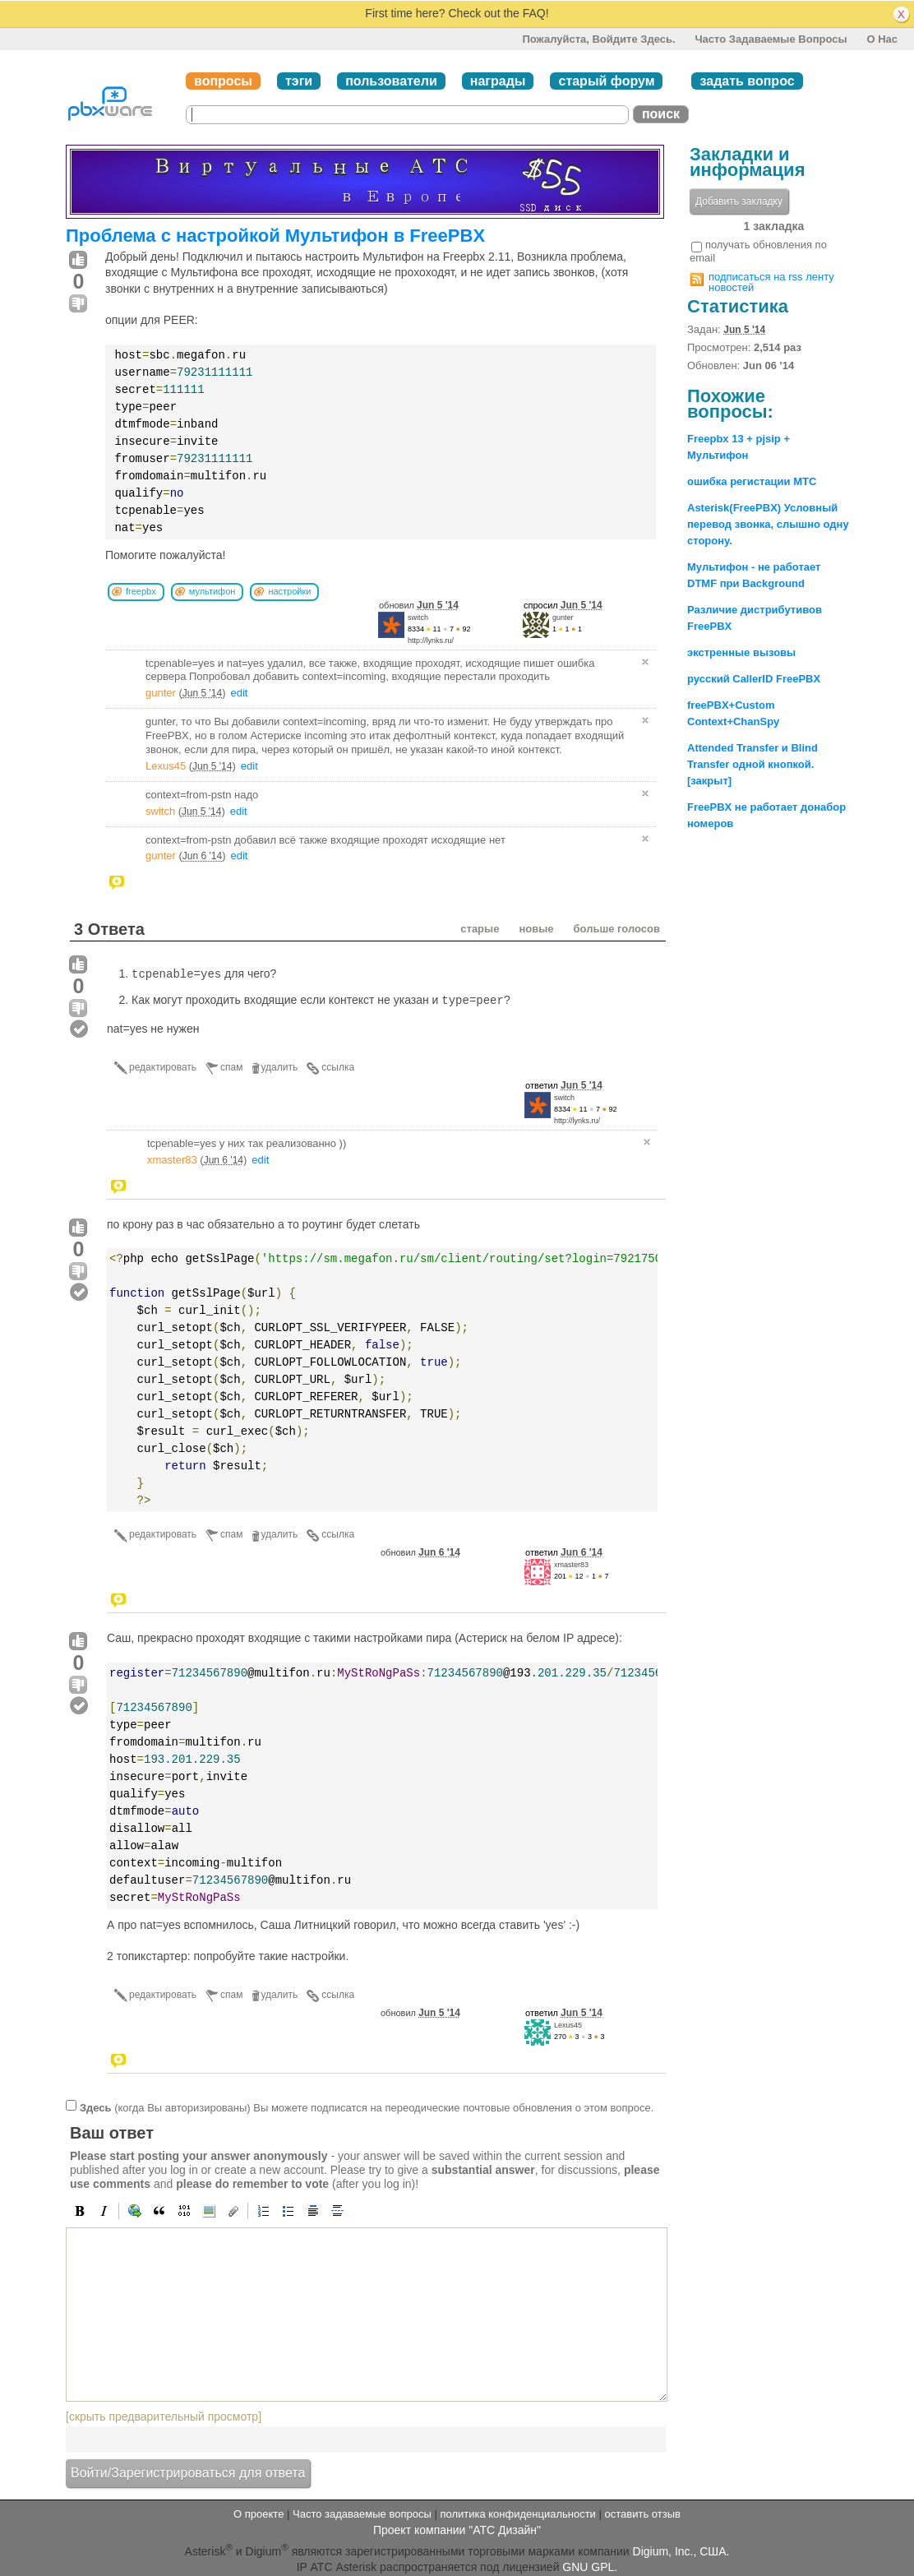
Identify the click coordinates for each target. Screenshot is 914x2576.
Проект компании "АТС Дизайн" (457, 2530)
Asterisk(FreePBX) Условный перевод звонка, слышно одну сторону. (768, 524)
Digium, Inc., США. (681, 2550)
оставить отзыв (643, 2514)
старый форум (606, 81)
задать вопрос (746, 81)
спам (231, 1067)
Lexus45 (165, 766)
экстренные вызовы (741, 652)
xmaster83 (172, 1160)
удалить (279, 1067)
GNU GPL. (589, 2567)
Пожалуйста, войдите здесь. (598, 39)
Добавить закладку (738, 201)
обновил (419, 605)
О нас (882, 39)
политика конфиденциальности (517, 2514)
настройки (289, 591)
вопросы (223, 81)
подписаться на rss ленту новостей (771, 282)
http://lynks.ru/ (431, 640)
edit (239, 693)
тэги (298, 81)
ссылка (337, 1067)
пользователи (391, 81)
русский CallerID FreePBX (753, 679)
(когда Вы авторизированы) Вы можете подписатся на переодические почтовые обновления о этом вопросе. (366, 2107)
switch (418, 617)
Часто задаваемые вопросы (771, 39)
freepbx (141, 591)
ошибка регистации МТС (751, 481)
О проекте (258, 2514)
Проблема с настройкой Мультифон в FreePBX (275, 235)
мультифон (212, 591)
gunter (563, 617)
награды (498, 81)
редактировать (162, 1067)
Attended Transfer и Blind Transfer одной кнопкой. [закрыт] (752, 764)
